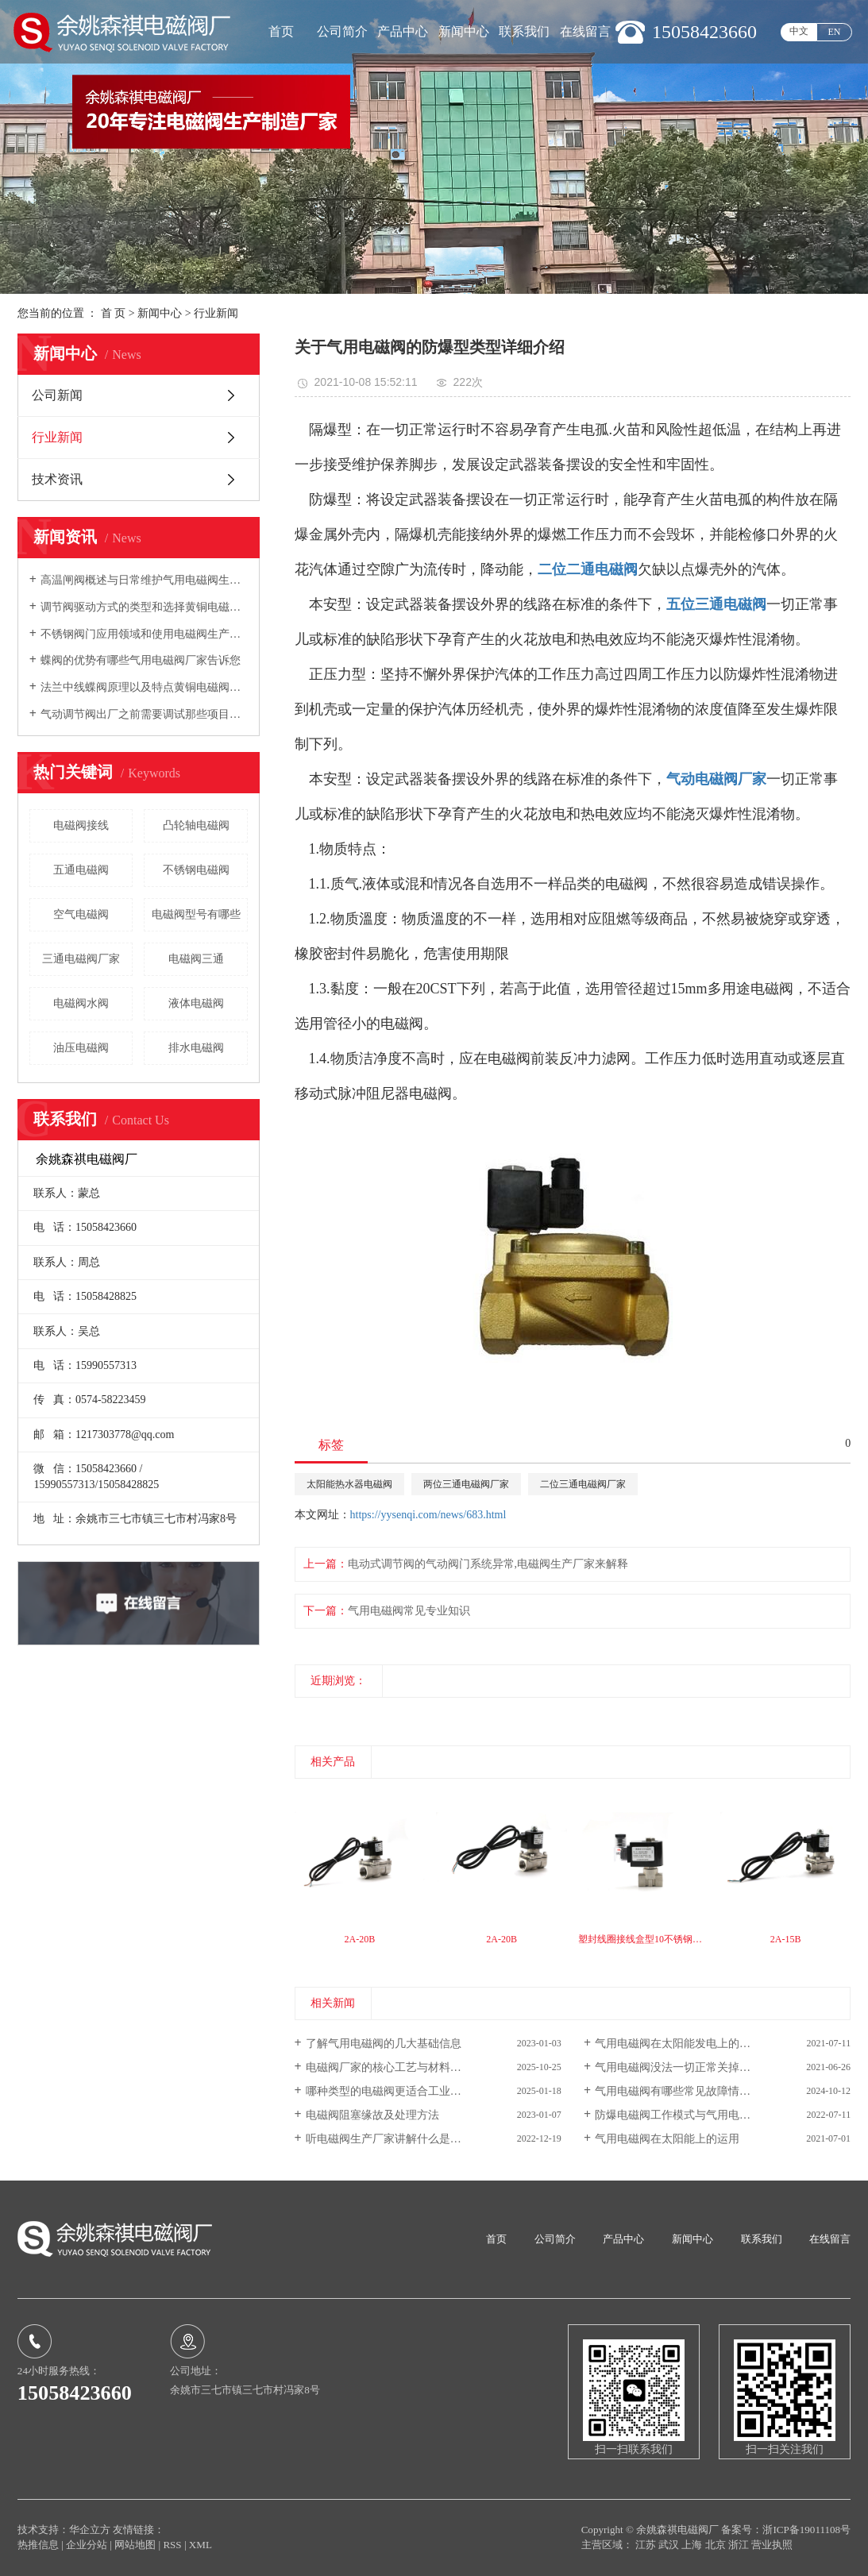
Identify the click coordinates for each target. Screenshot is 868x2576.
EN (834, 31)
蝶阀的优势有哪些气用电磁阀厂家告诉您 (141, 660)
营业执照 (772, 2545)
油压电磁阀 (81, 1048)
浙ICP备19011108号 (806, 2530)
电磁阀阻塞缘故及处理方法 (372, 2115)
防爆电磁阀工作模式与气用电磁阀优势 (689, 2115)
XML (200, 2545)
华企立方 (89, 2530)
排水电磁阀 (196, 1048)
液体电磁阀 (196, 1003)
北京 (716, 2545)
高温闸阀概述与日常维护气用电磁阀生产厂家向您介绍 (144, 580)
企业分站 (86, 2545)
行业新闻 (216, 313)
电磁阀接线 (81, 825)
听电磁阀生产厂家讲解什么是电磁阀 (395, 2139)
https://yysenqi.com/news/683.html (428, 1515)
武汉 (669, 2545)
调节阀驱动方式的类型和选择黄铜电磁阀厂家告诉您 (144, 607)
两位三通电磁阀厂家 (466, 1484)
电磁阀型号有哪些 (196, 914)
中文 (798, 31)
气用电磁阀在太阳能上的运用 (667, 2139)
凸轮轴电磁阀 (196, 825)
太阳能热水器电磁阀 (349, 1484)
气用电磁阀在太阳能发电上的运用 (678, 2044)
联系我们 (524, 31)
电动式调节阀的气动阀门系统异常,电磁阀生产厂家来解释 (488, 1564)
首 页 (113, 313)
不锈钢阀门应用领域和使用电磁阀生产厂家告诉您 (144, 634)
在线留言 (585, 31)
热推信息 (38, 2545)
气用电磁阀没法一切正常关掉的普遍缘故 (695, 2067)
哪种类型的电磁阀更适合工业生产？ (395, 2091)
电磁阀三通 (196, 959)
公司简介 (342, 31)
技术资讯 (57, 479)
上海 (692, 2545)
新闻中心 (463, 31)
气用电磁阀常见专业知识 (409, 1611)
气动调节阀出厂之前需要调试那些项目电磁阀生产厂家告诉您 (144, 714)
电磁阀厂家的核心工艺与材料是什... (393, 2067)
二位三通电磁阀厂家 (583, 1484)
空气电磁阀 (81, 914)
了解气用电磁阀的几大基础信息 (383, 2044)
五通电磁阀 (81, 870)
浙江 (739, 2545)
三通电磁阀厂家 (81, 959)
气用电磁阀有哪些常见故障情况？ (678, 2091)
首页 (281, 31)
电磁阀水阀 (81, 1003)
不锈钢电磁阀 (196, 870)
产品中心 (402, 31)
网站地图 (136, 2545)
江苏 (646, 2545)
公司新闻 (57, 395)
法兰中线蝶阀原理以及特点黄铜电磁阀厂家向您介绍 (144, 687)
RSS (172, 2545)
